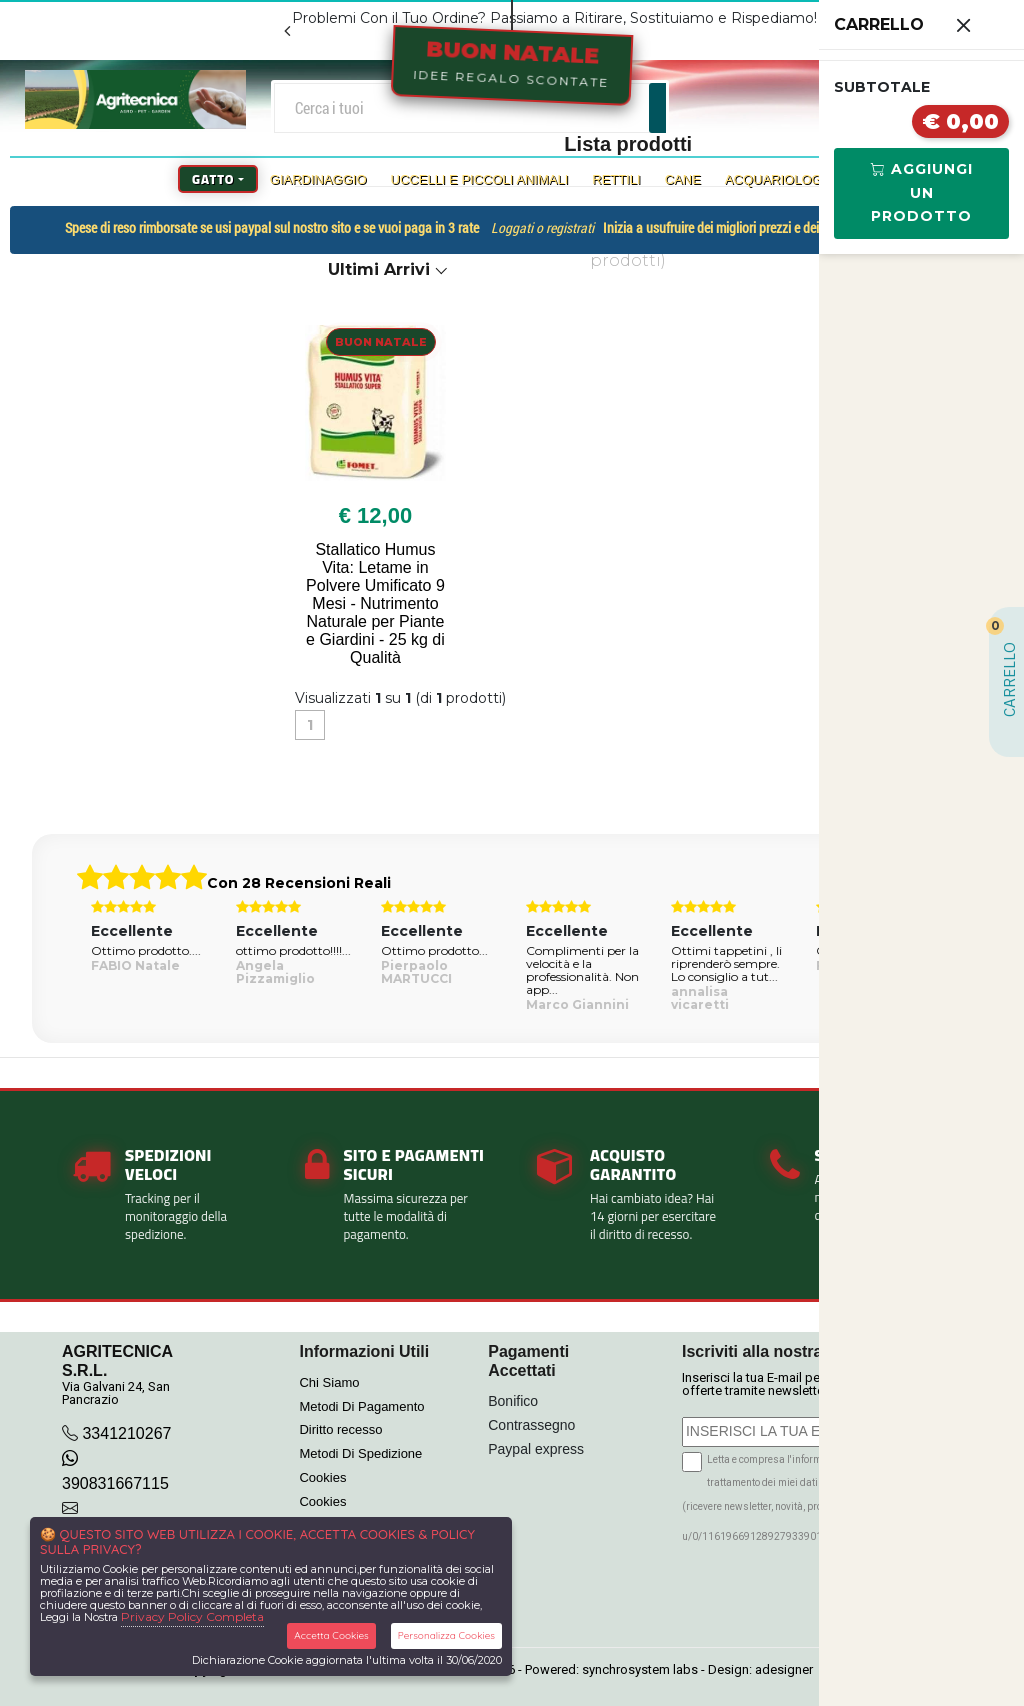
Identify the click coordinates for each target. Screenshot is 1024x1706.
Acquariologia (779, 179)
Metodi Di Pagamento (361, 1406)
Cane (683, 179)
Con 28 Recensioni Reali (299, 883)
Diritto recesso (340, 1429)
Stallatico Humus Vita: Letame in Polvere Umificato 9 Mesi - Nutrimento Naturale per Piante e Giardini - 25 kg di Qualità (375, 603)
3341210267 (126, 1433)
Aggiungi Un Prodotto (922, 193)
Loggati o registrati (542, 227)
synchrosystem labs (640, 1669)
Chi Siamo (329, 1382)
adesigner (784, 1669)
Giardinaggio (318, 179)
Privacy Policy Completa (192, 1616)
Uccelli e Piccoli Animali (480, 179)
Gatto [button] (213, 179)
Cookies (322, 1477)
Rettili (616, 179)
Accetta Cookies (331, 1635)
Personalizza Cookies (446, 1635)
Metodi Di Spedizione (360, 1453)
